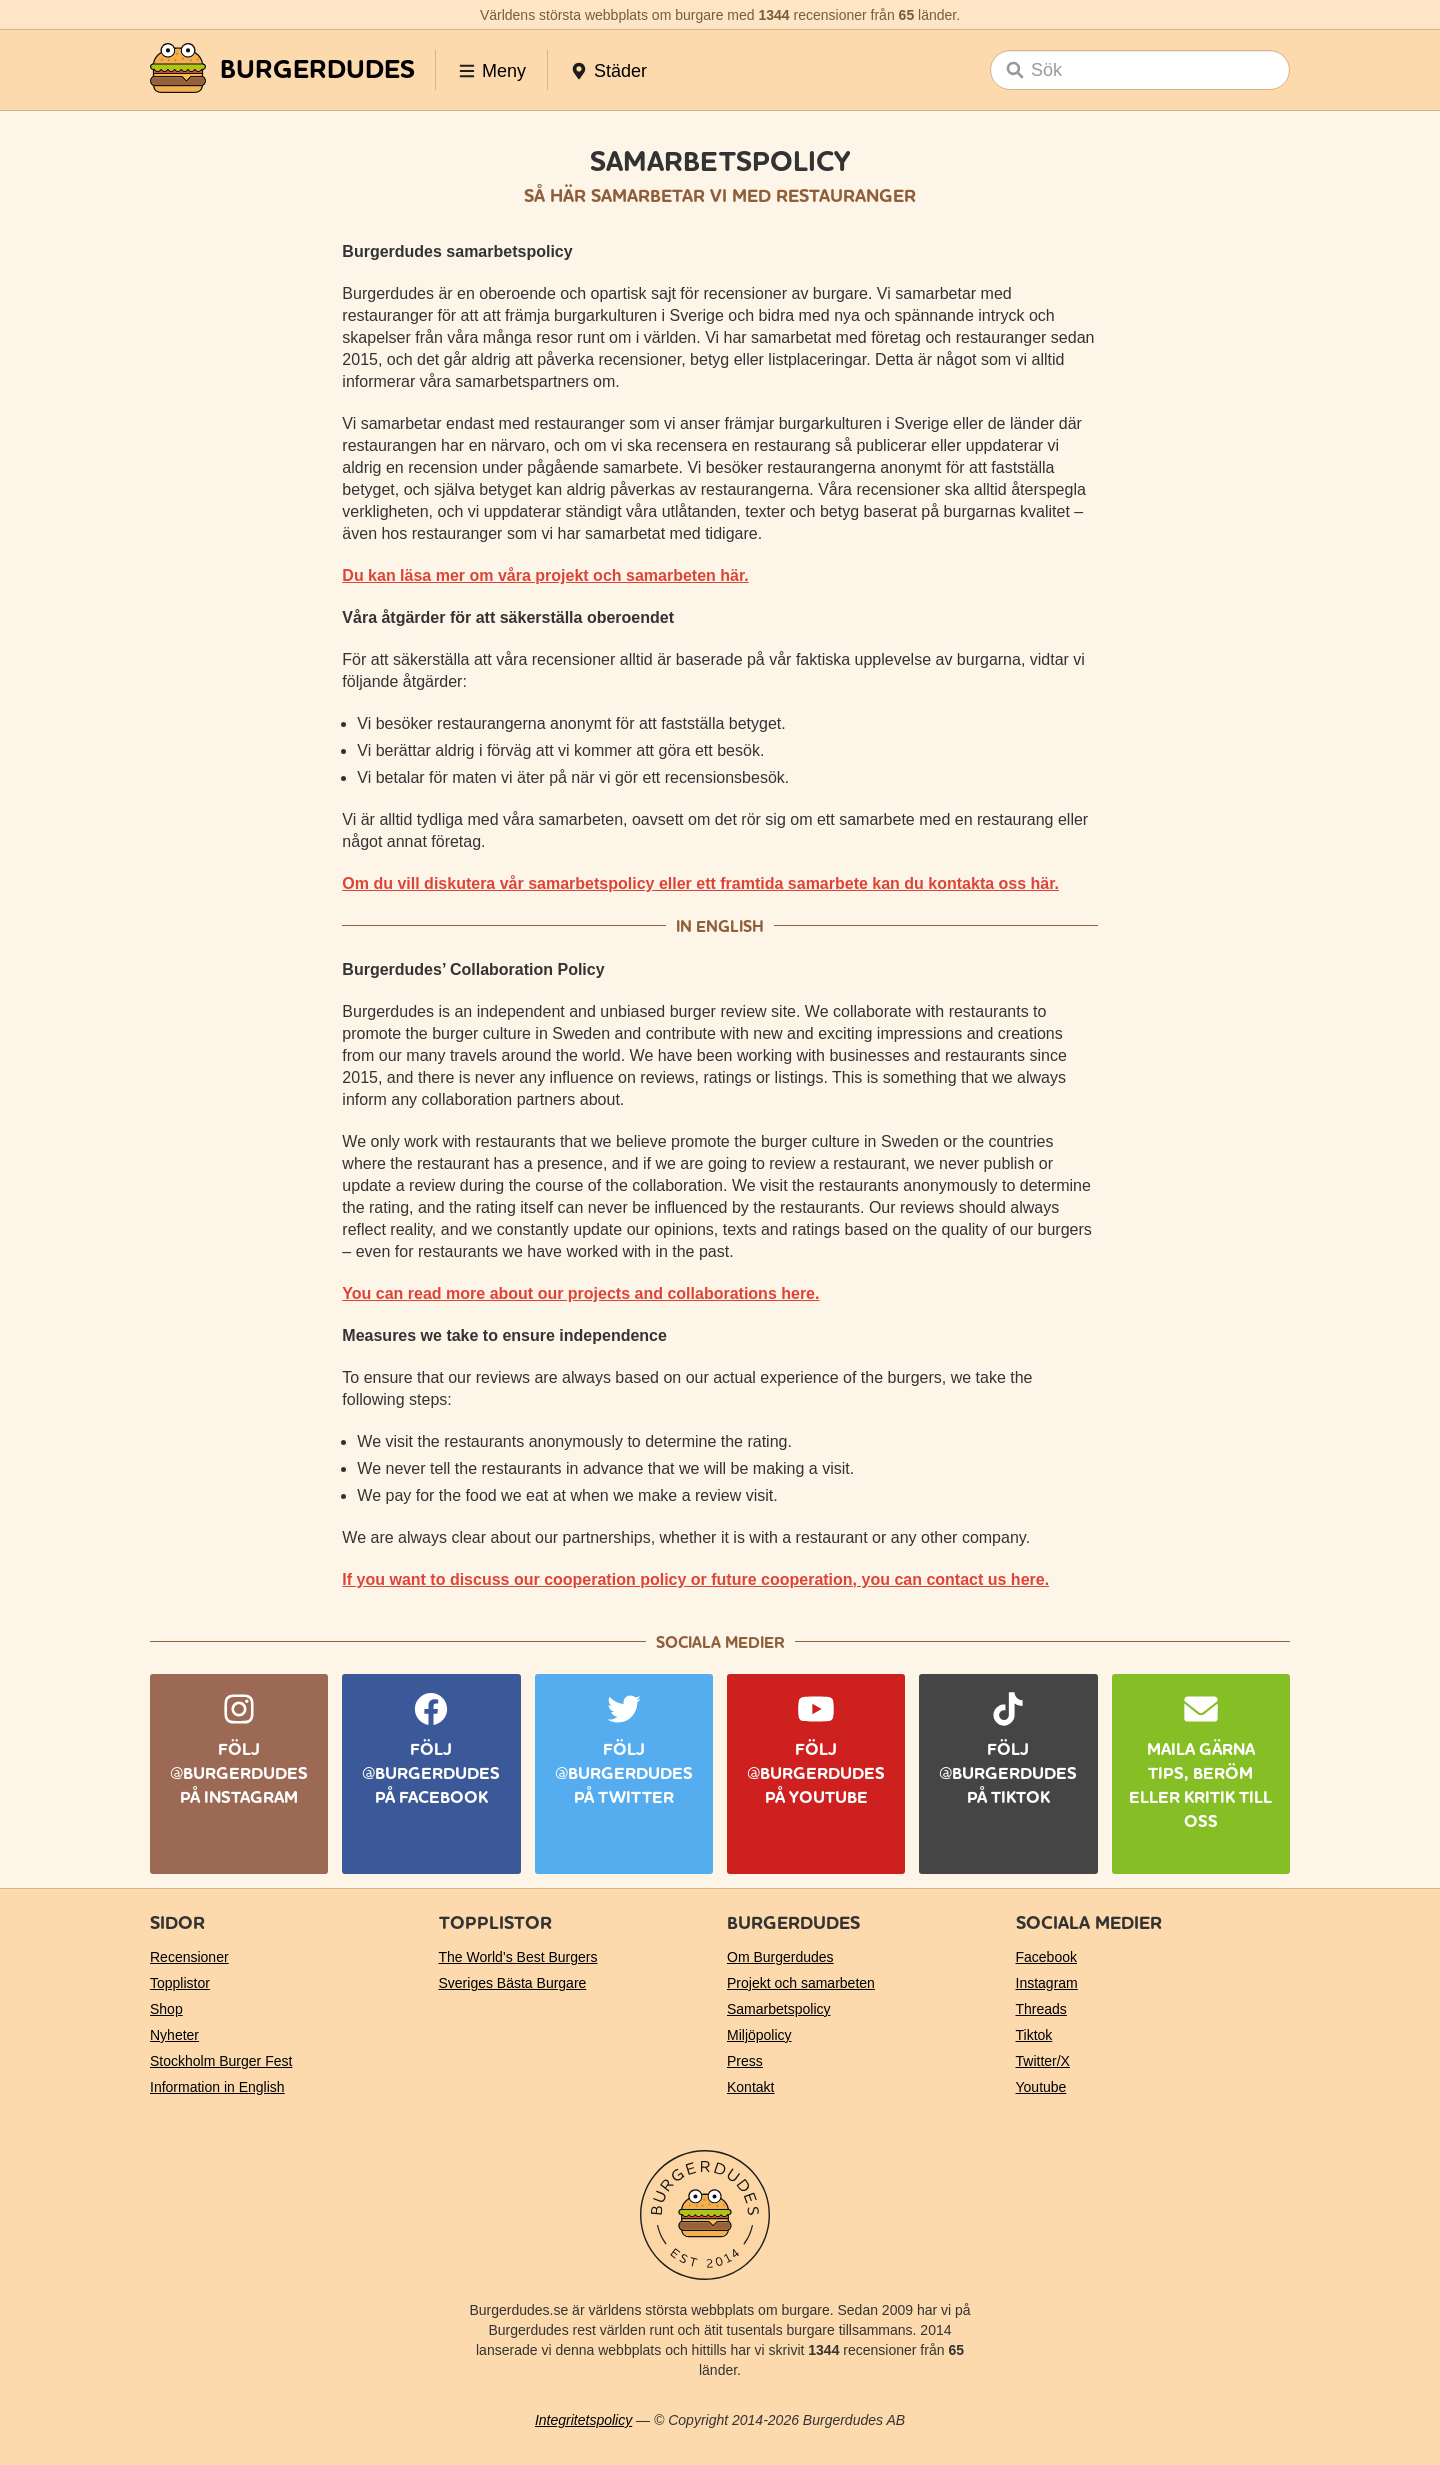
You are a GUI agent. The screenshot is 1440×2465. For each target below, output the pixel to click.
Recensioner (189, 1957)
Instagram (1047, 1983)
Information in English (217, 2087)
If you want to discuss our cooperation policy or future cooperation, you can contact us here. (695, 1579)
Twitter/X (1043, 2061)
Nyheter (174, 2035)
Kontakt (750, 2087)
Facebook (1046, 1957)
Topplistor (180, 1983)
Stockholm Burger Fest (221, 2061)
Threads (1041, 2009)
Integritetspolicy (583, 2420)
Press (745, 2061)
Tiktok (1034, 2035)
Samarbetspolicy (779, 2009)
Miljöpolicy (759, 2035)
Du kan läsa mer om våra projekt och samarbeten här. (545, 575)
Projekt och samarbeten (801, 1983)
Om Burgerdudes (780, 1957)
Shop (166, 2009)
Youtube (1041, 2087)
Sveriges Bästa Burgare (513, 1983)
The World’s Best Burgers (518, 1957)
